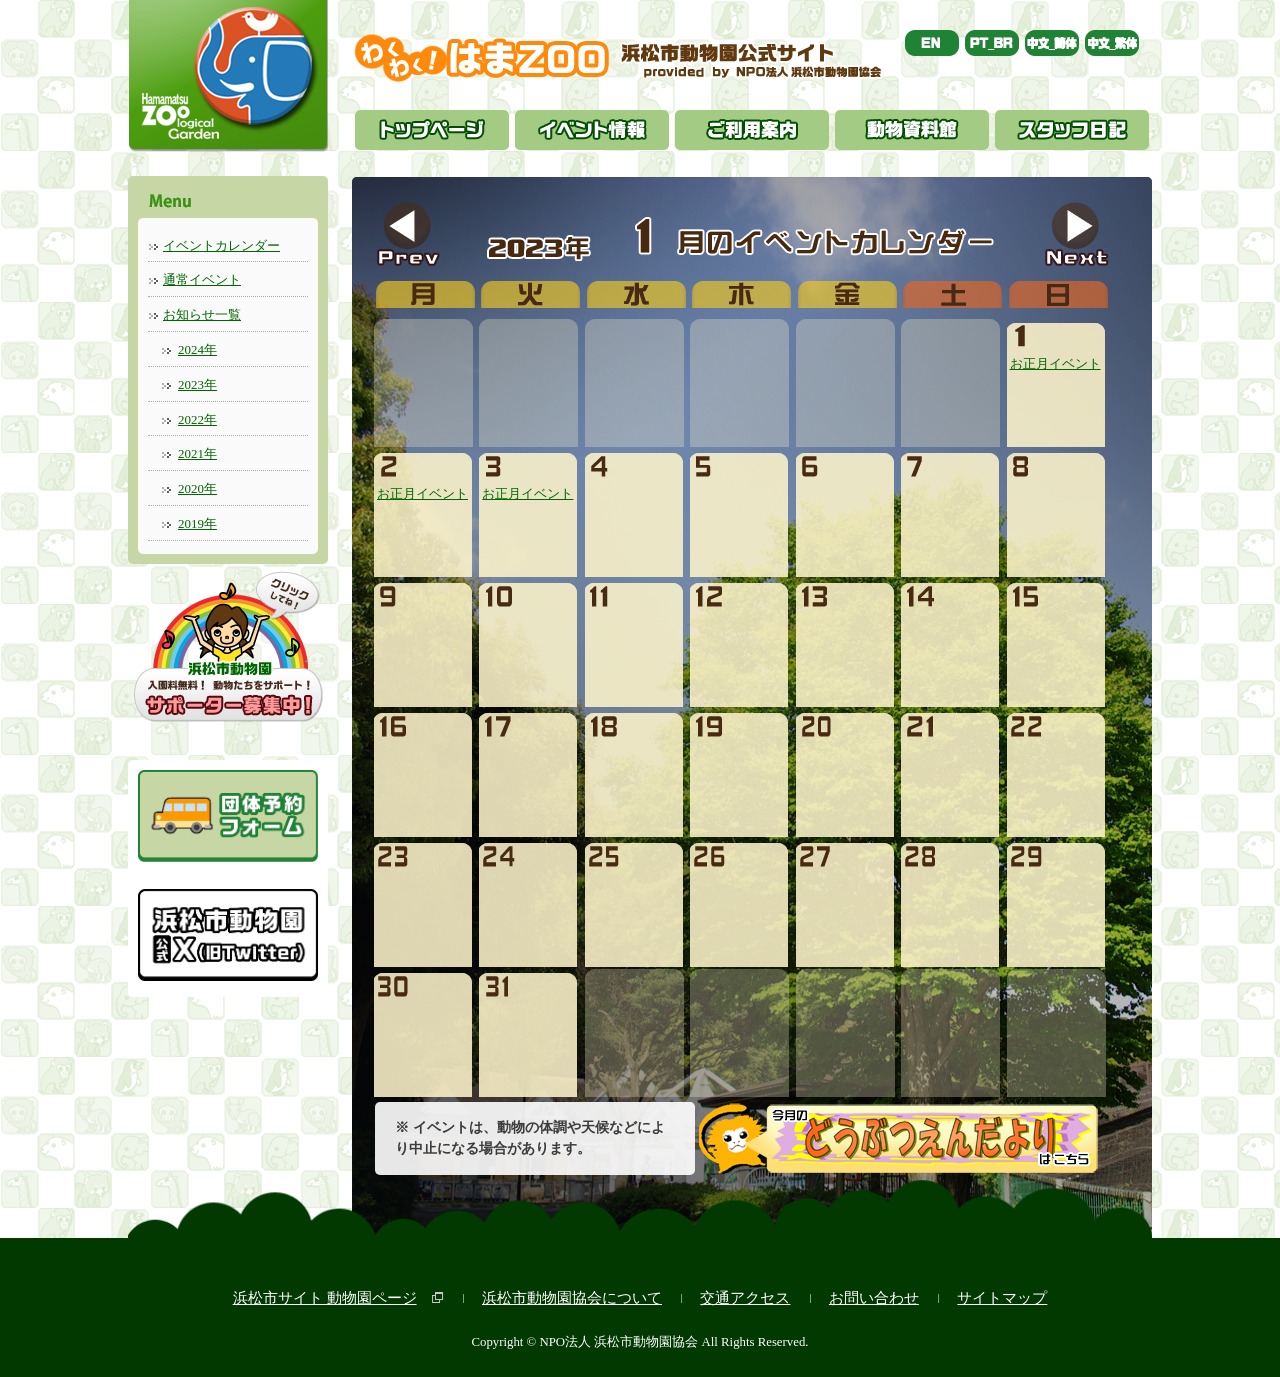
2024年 (197, 349)
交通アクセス (745, 1297)
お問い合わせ (874, 1297)
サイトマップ (1002, 1297)
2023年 (197, 384)
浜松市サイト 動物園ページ (325, 1297)
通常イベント (202, 279)
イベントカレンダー (221, 245)
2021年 (197, 453)
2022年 (197, 419)
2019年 (197, 523)
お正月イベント (1055, 356)
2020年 (197, 488)
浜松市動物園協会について (572, 1297)
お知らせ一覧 (202, 314)
